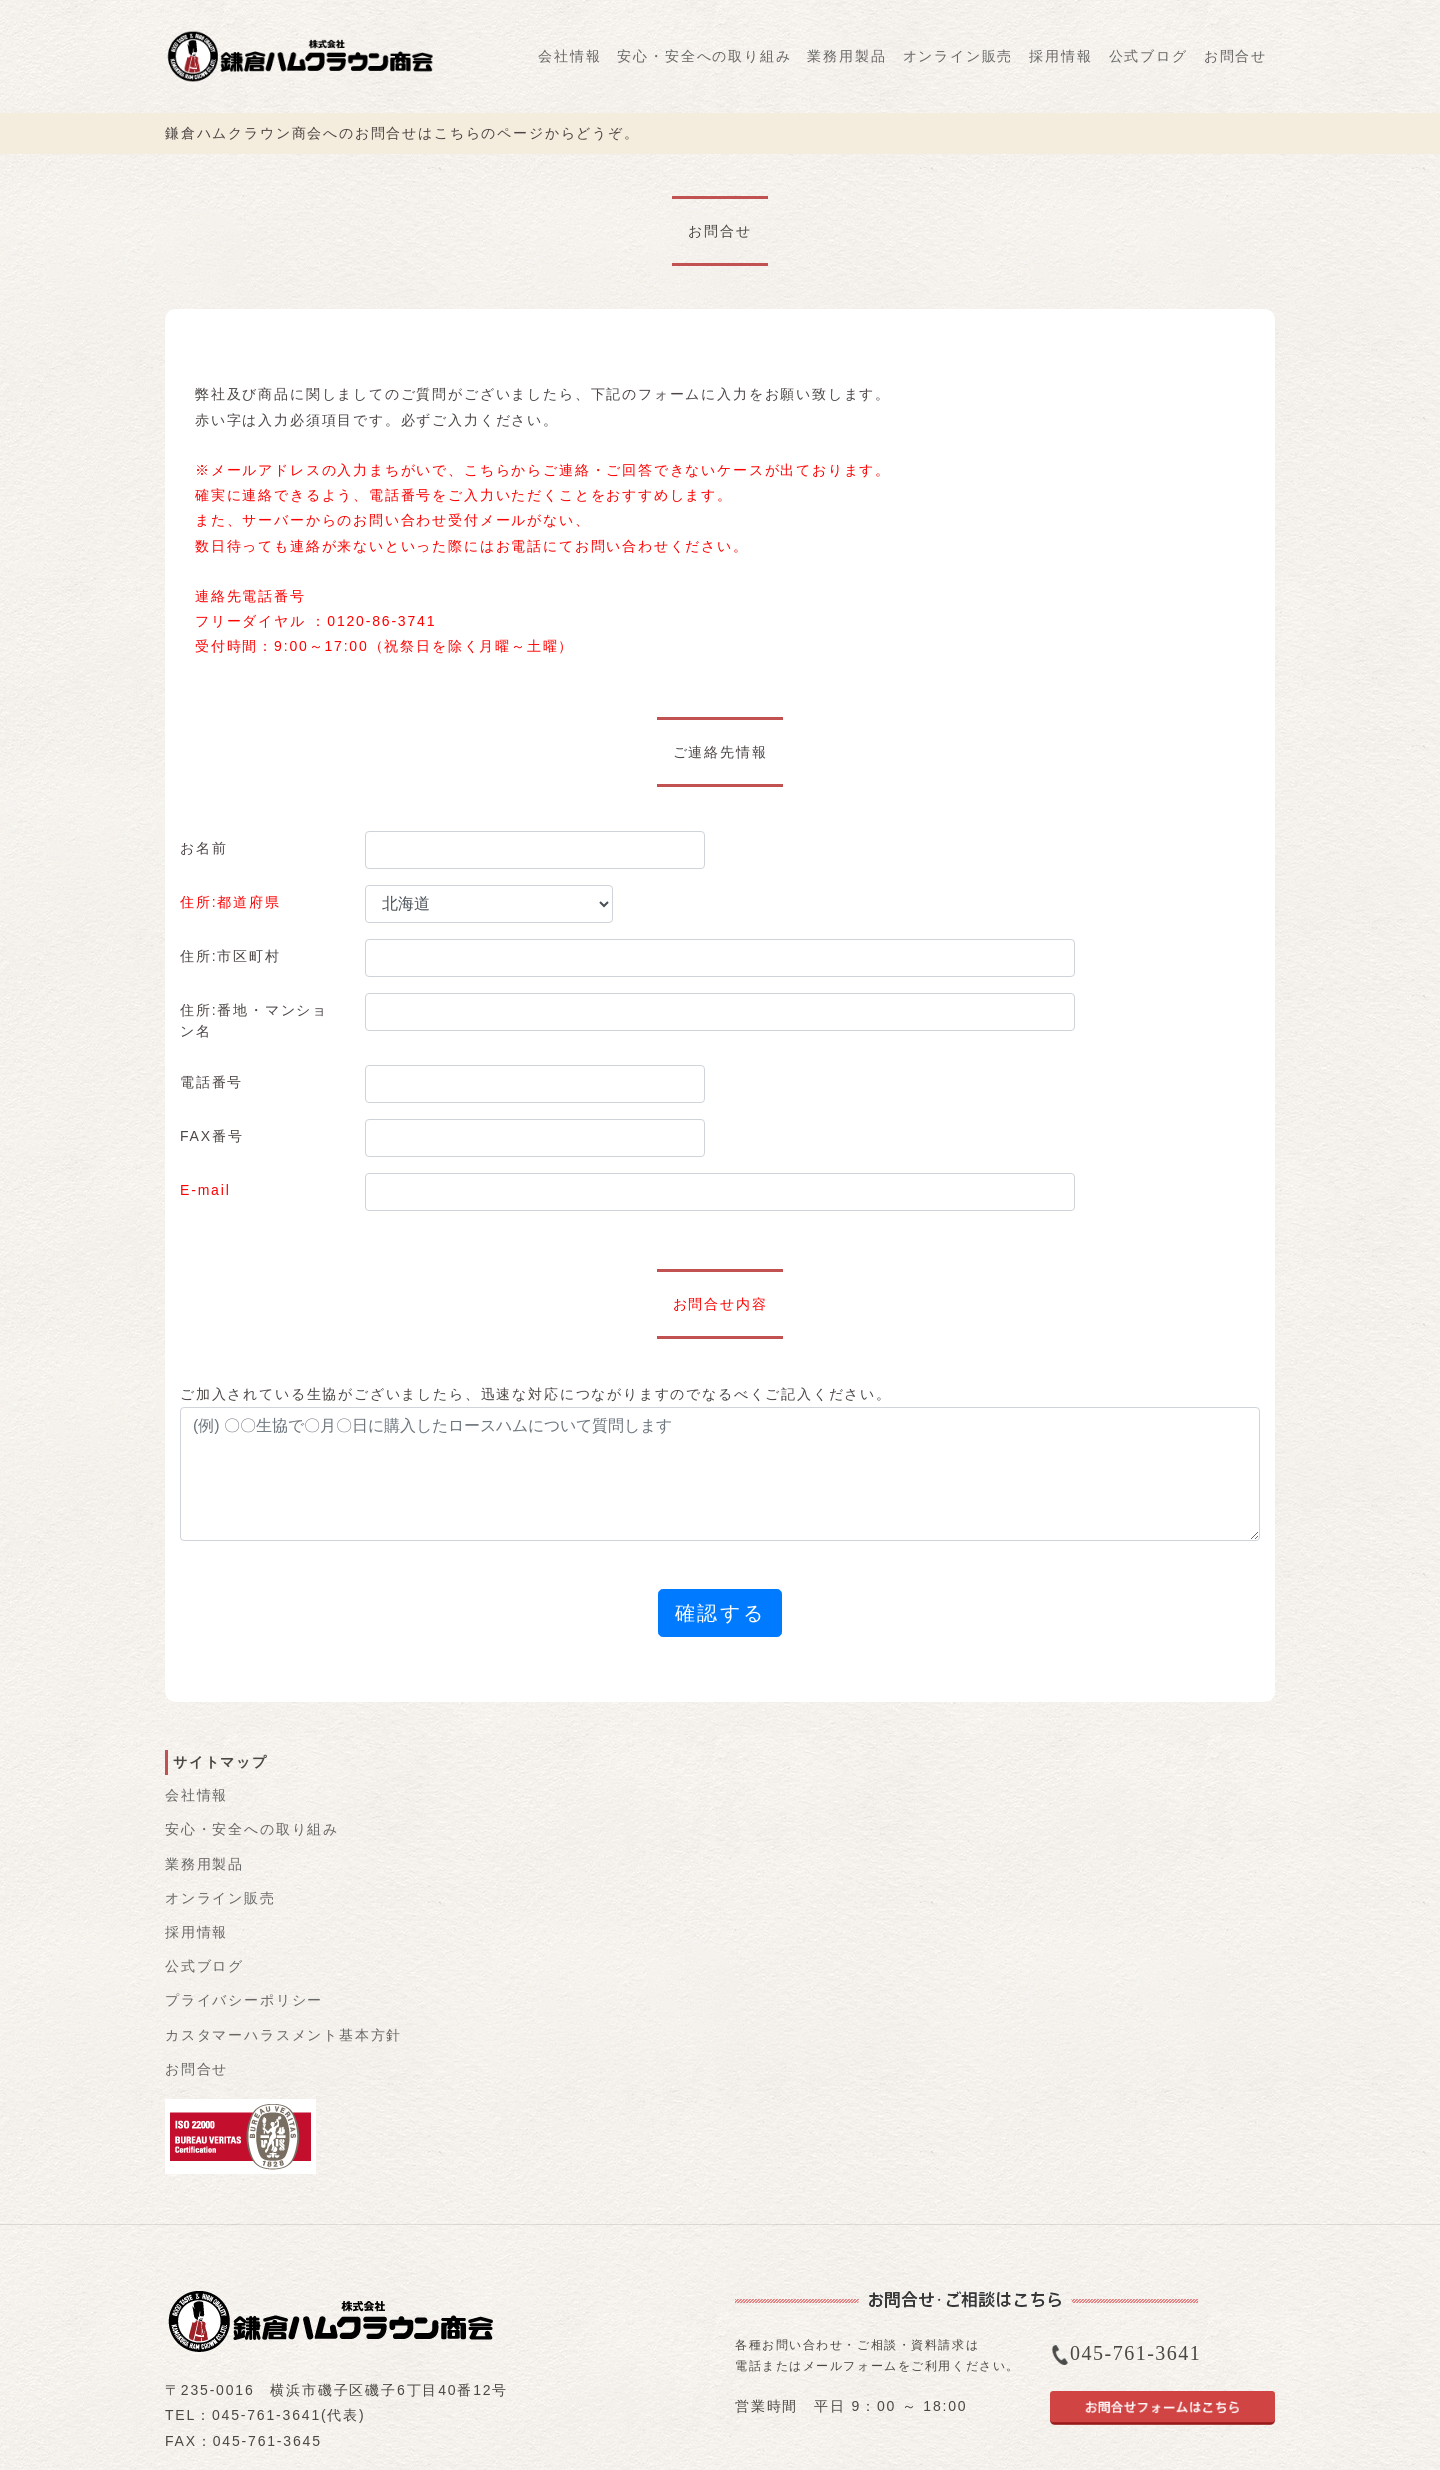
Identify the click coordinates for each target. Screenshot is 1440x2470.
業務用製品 (846, 56)
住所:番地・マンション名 (254, 1020)
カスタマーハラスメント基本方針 (283, 2035)
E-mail (205, 1190)
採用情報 (1060, 56)
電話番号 (211, 1082)
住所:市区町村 (230, 956)
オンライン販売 (958, 56)
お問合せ (1235, 56)
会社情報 (569, 56)
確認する (720, 1613)
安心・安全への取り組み (704, 56)
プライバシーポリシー (244, 2000)
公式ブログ (1148, 56)
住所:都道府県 (230, 902)
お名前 (203, 848)
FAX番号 (212, 1136)
